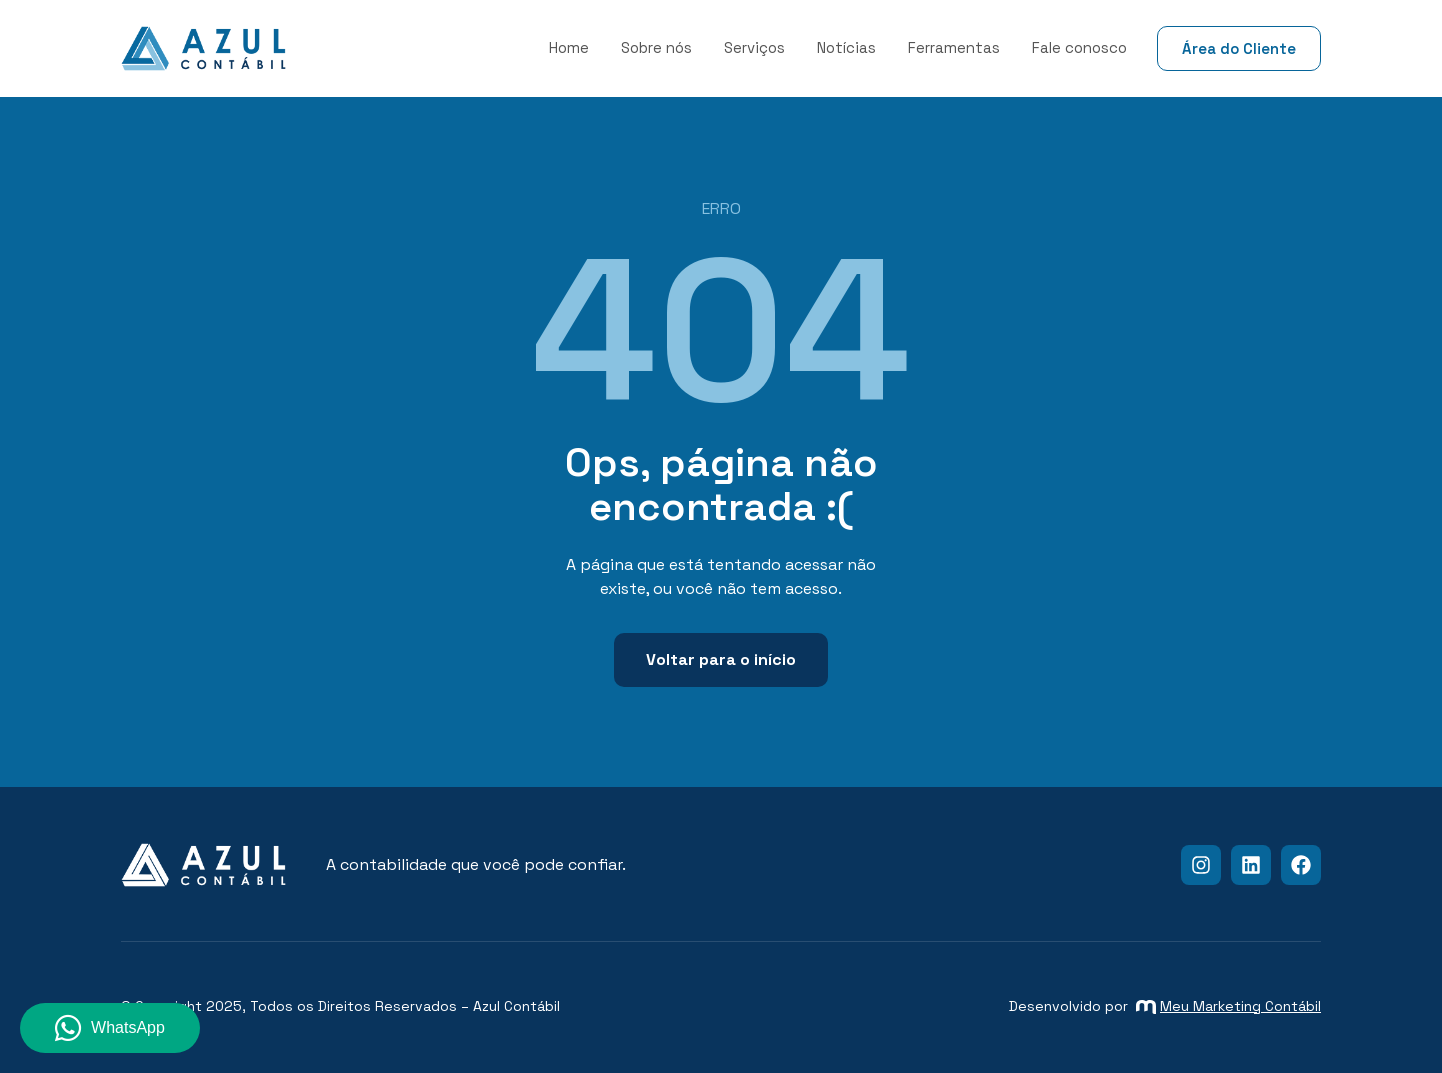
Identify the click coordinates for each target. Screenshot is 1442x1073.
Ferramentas (954, 47)
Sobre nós (656, 47)
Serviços (754, 47)
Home (569, 47)
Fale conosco (1079, 47)
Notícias (846, 47)
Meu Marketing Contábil (1228, 1006)
